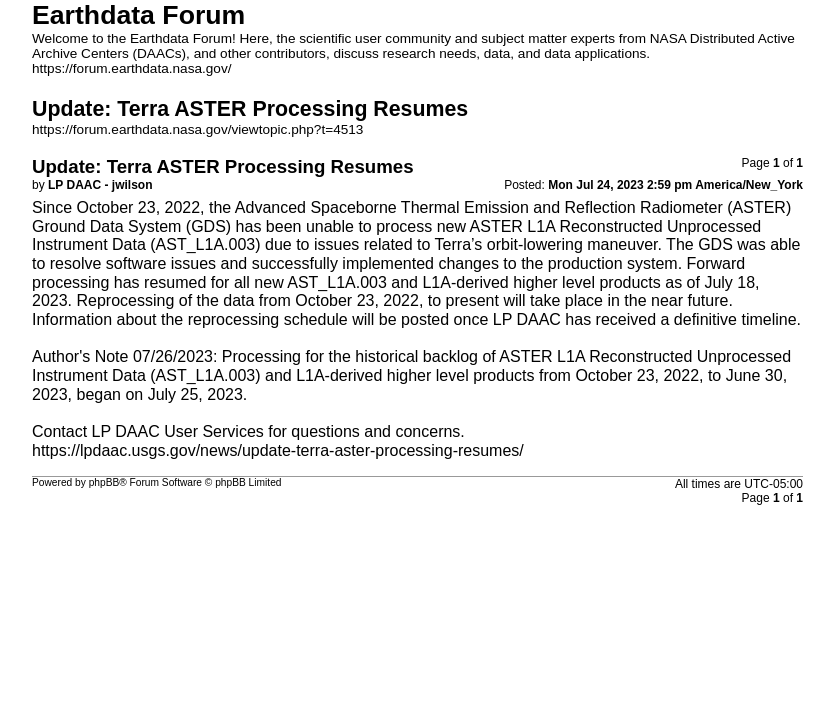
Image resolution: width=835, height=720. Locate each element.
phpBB (104, 482)
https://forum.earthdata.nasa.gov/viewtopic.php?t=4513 (197, 129)
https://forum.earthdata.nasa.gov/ (132, 68)
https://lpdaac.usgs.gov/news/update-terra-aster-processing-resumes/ (278, 450)
